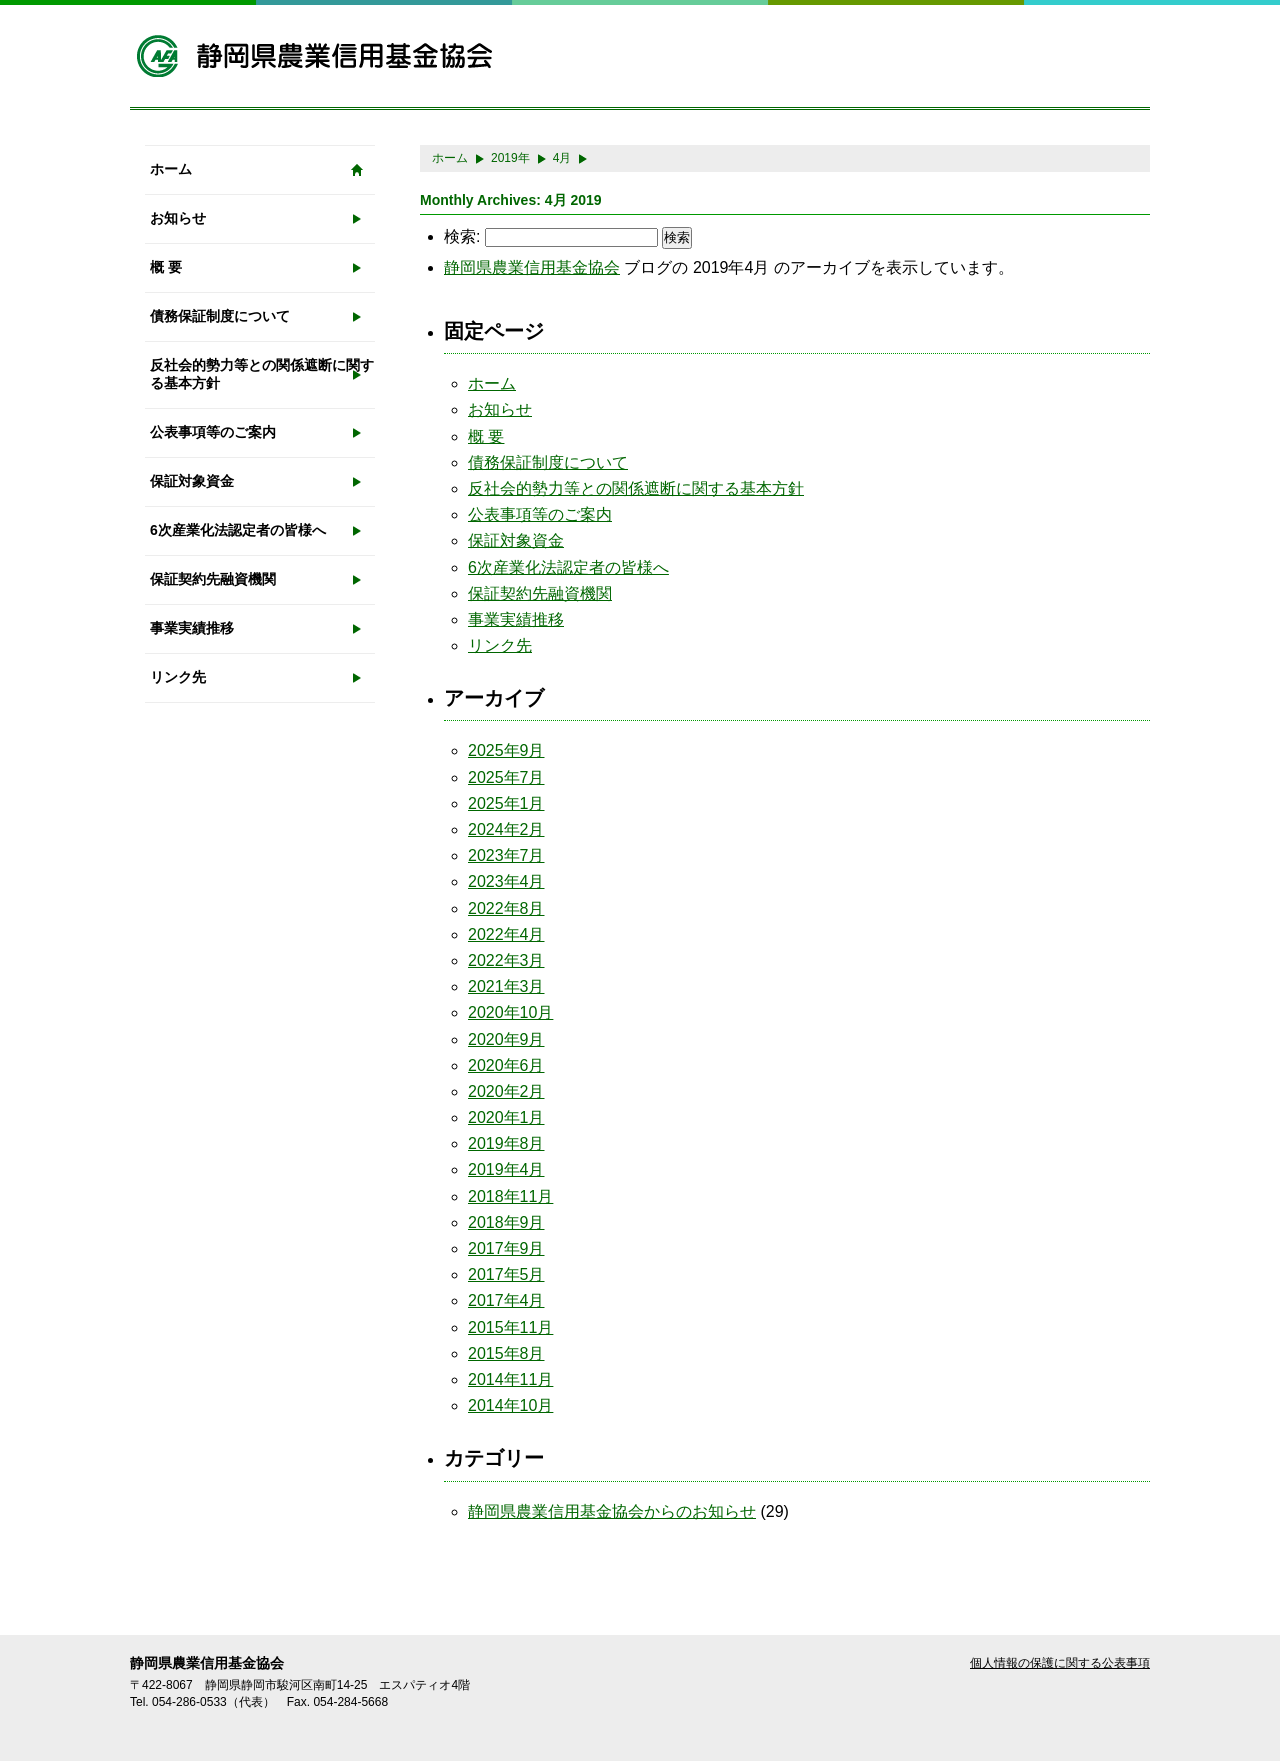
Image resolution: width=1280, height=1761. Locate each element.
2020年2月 (506, 1091)
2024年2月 (506, 829)
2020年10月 (510, 1012)
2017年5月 (506, 1274)
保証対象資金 (192, 481)
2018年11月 (510, 1196)
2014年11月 (510, 1379)
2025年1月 (506, 803)
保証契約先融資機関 (213, 579)
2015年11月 (510, 1327)
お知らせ (178, 218)
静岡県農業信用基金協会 (532, 267)
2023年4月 (506, 881)
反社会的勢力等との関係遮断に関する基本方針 (262, 374)
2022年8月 (506, 908)
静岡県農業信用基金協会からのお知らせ (612, 1511)
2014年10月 (510, 1405)
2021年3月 (506, 986)
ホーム (171, 169)
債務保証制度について (220, 316)
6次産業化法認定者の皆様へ (238, 530)
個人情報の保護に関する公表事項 (1060, 1663)
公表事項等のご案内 (213, 432)
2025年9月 (506, 750)
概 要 (166, 267)
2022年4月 (506, 934)
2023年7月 (506, 855)
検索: (462, 236)
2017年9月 (506, 1248)
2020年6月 (506, 1065)
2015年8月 (506, 1353)
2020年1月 (506, 1117)
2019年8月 (506, 1143)
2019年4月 (506, 1169)
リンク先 (178, 677)
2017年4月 (506, 1300)
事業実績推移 (192, 628)
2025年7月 (506, 777)
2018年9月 (506, 1222)
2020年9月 (506, 1039)
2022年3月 (506, 960)
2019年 (510, 158)
